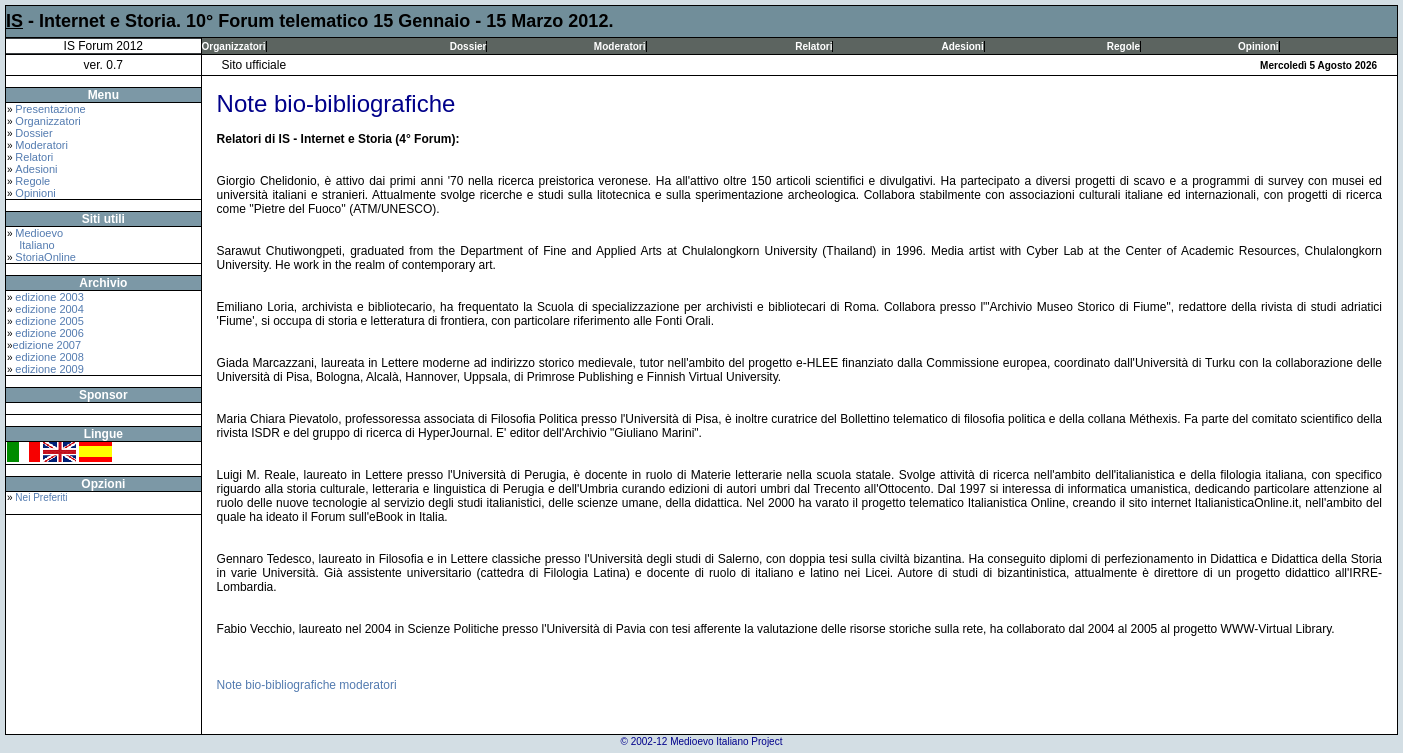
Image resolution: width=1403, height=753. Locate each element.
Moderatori (620, 46)
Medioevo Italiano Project (726, 741)
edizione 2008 (49, 357)
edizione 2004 (49, 309)
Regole (1123, 46)
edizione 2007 (47, 345)
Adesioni (962, 46)
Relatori (813, 46)
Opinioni (1258, 46)
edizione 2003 (49, 297)
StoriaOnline (45, 257)
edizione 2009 (49, 369)
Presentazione (50, 109)
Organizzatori (234, 46)
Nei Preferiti (41, 497)
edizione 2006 (49, 333)
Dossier (468, 46)
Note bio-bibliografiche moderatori (307, 685)
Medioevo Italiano (35, 239)
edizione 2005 (49, 321)
